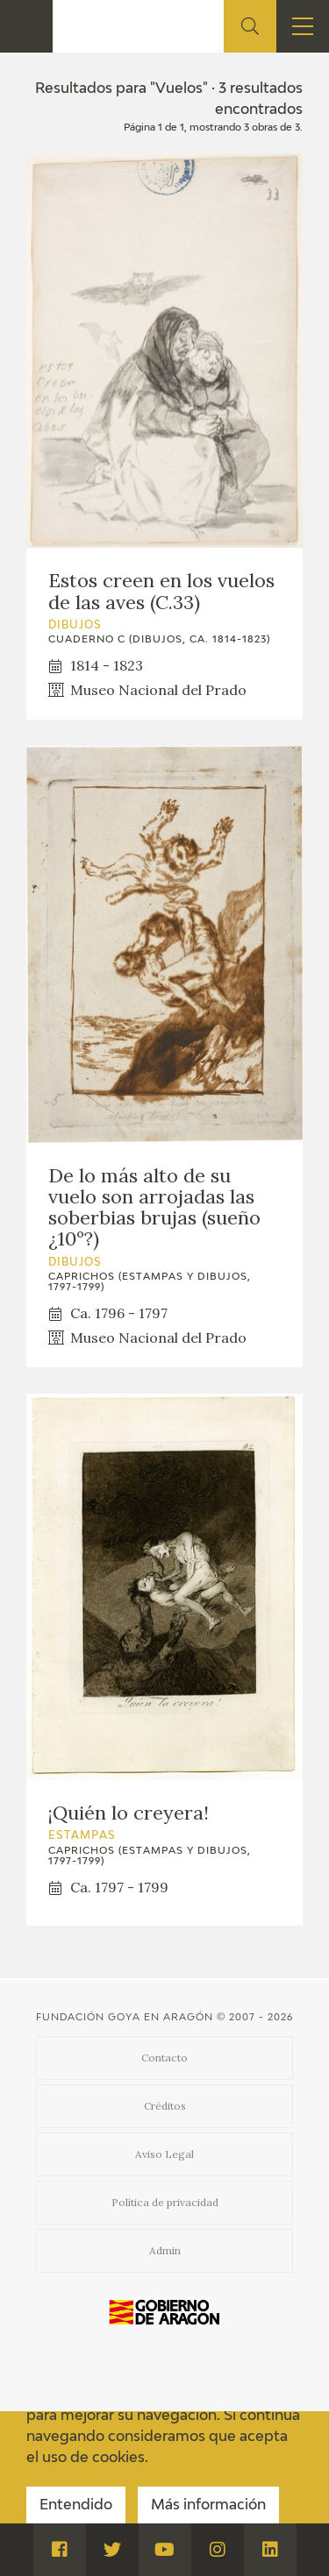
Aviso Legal (164, 2154)
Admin (165, 2250)
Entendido (75, 2506)
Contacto (164, 2057)
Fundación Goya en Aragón (124, 2017)
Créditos (165, 2105)
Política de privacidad (164, 2202)
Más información (208, 2506)
